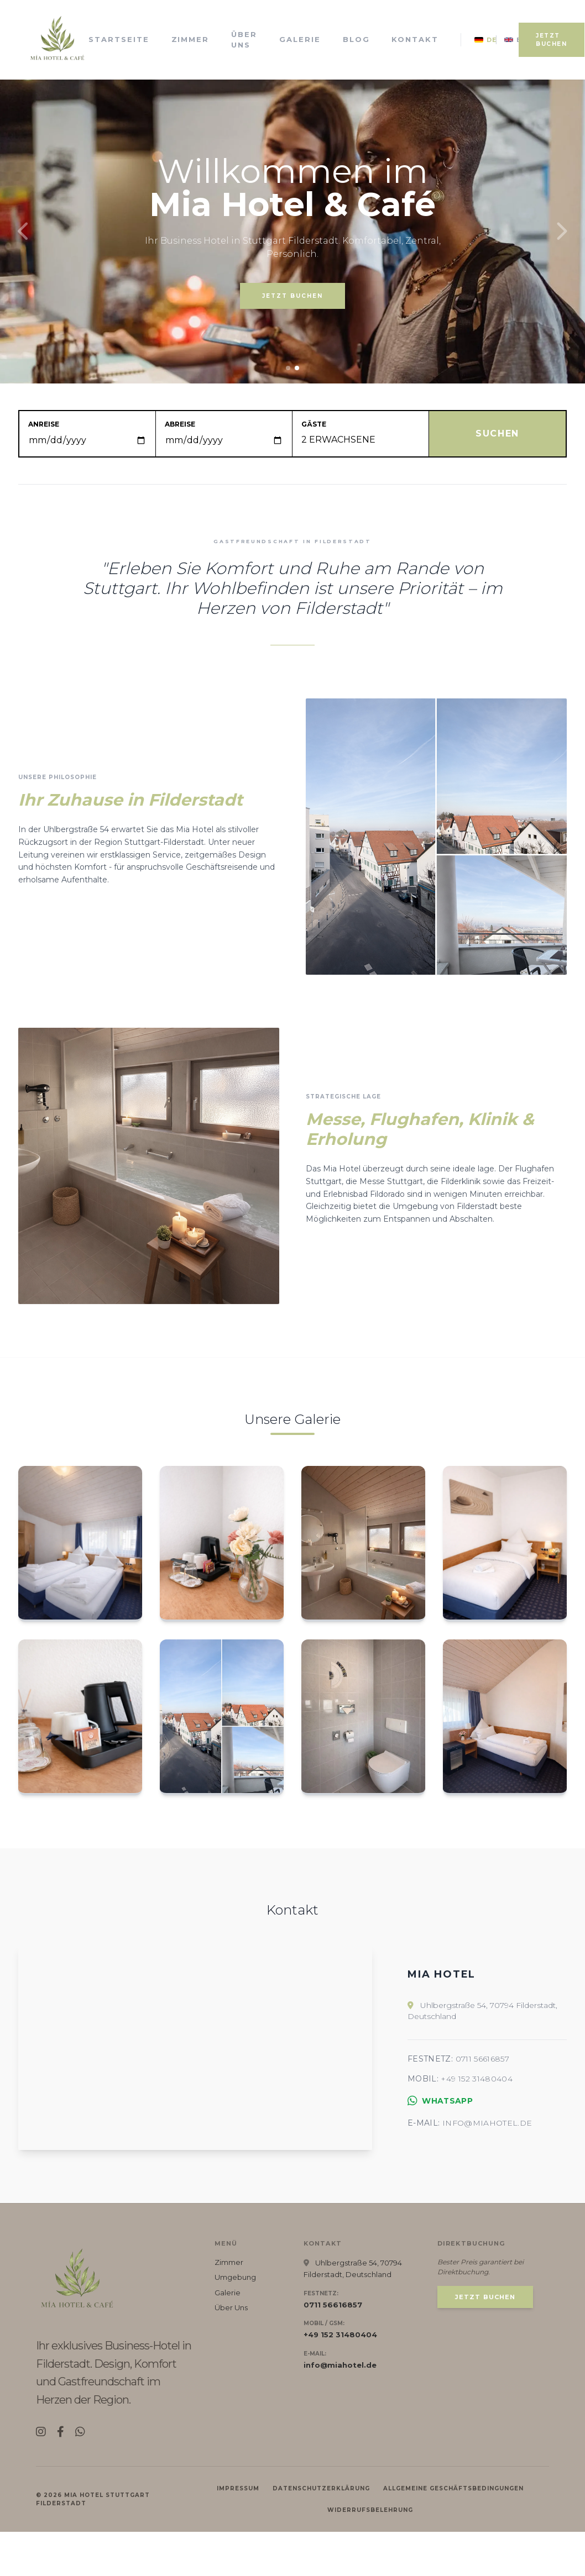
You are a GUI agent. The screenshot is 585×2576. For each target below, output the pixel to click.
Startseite (118, 39)
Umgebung (235, 2321)
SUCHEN (497, 433)
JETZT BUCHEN (551, 40)
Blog (356, 39)
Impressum (238, 2532)
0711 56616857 (483, 2081)
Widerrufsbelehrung (370, 2554)
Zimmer (190, 39)
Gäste (313, 424)
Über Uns (244, 40)
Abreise (180, 424)
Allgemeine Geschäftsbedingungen (453, 2532)
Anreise (43, 424)
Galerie (300, 39)
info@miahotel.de (487, 2145)
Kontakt (414, 39)
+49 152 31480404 (477, 2101)
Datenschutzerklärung (321, 2532)
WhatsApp (440, 2123)
